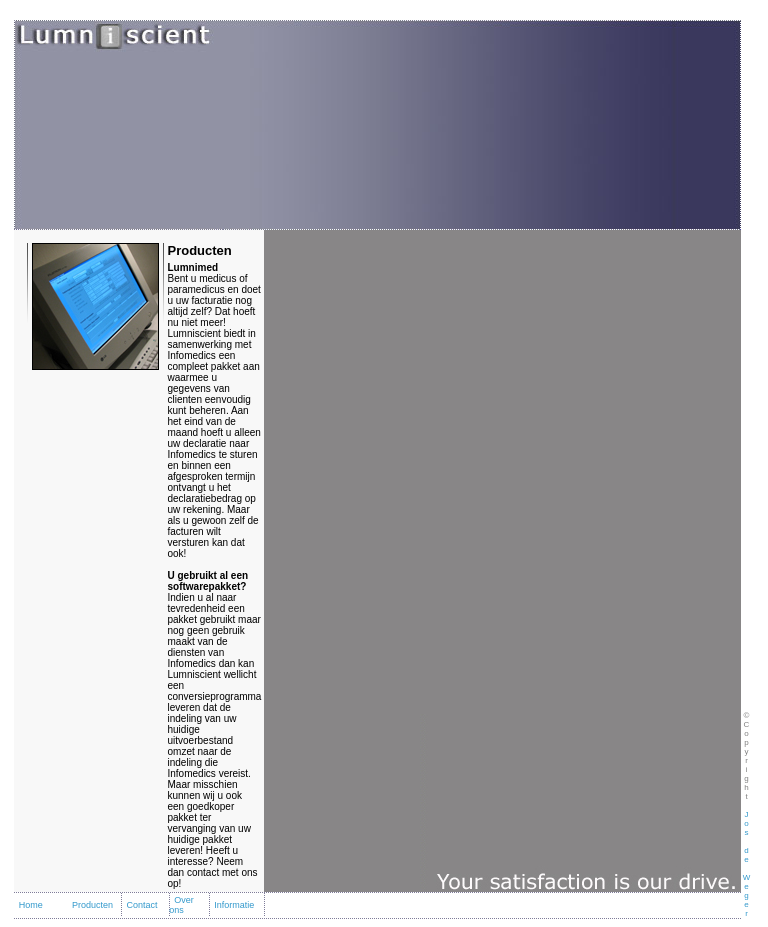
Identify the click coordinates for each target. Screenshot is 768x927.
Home (31, 905)
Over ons (181, 905)
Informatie (234, 905)
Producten (92, 905)
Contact (141, 905)
